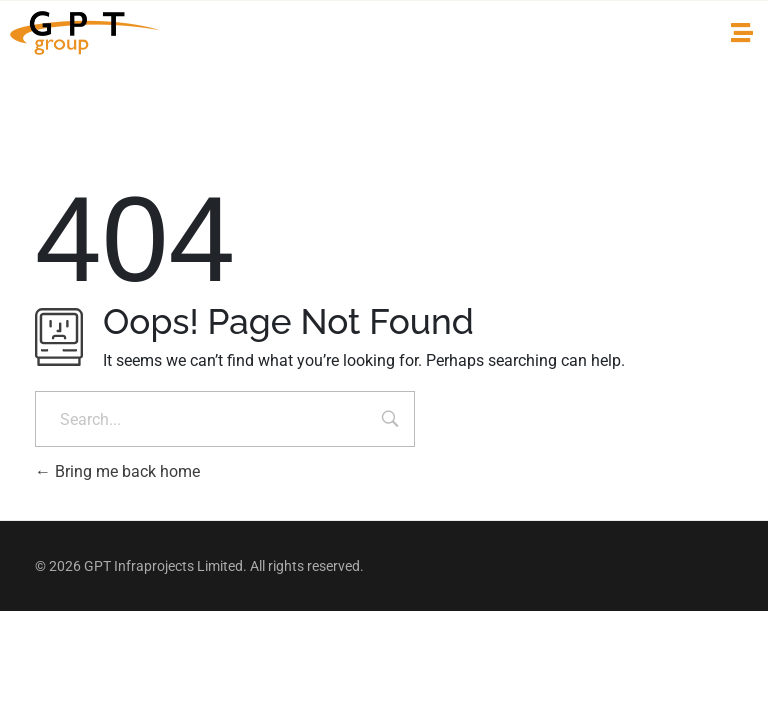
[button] (741, 33)
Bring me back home (117, 471)
